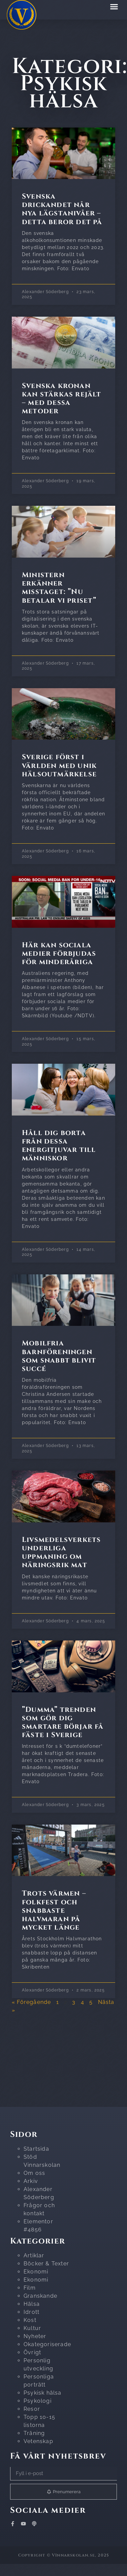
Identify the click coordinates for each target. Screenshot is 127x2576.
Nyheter (35, 2336)
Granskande (40, 2296)
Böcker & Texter (46, 2263)
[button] (114, 6)
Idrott (31, 2312)
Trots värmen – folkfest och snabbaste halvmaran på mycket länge (54, 1910)
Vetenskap (38, 2441)
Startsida (36, 2149)
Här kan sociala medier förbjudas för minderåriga (59, 954)
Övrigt (32, 2352)
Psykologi (38, 2401)
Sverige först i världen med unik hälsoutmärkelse (59, 765)
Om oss (34, 2173)
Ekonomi (36, 2271)
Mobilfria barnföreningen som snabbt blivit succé (59, 1356)
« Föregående (31, 2002)
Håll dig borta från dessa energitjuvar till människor (59, 1145)
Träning (34, 2433)
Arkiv (31, 2181)
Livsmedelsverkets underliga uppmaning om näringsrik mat (61, 1552)
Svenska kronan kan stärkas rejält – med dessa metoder (61, 398)
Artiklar (34, 2255)
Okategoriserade (47, 2344)
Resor (32, 2409)
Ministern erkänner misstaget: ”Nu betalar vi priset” (59, 587)
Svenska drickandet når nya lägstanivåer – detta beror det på (62, 209)
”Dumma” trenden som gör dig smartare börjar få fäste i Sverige (63, 1722)
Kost (30, 2320)
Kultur (32, 2328)
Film (30, 2288)
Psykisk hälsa (43, 2393)
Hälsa (32, 2304)
